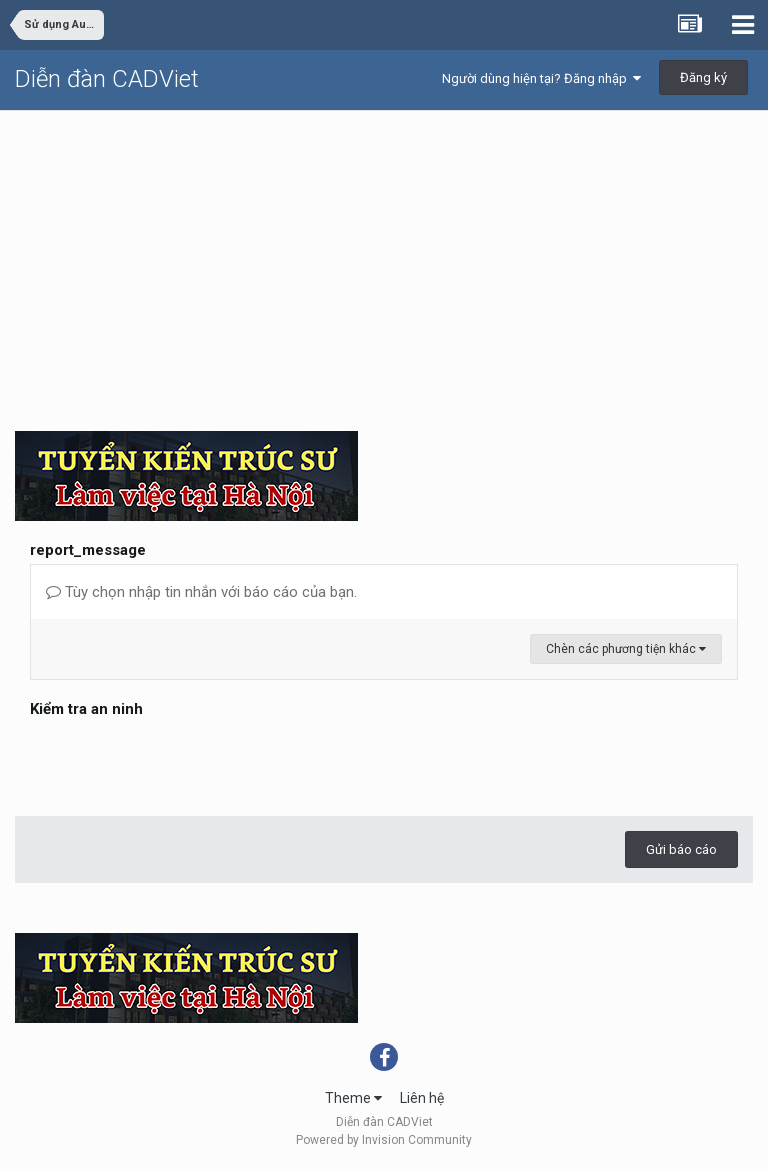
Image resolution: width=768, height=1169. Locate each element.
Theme (353, 1098)
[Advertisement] (384, 261)
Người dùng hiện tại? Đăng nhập (541, 78)
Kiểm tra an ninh (86, 709)
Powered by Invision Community (384, 1140)
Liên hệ (422, 1098)
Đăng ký (703, 77)
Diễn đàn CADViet (107, 79)
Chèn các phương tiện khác (626, 649)
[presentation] (182, 762)
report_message (88, 550)
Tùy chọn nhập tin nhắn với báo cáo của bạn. (201, 592)
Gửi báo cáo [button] (681, 849)
